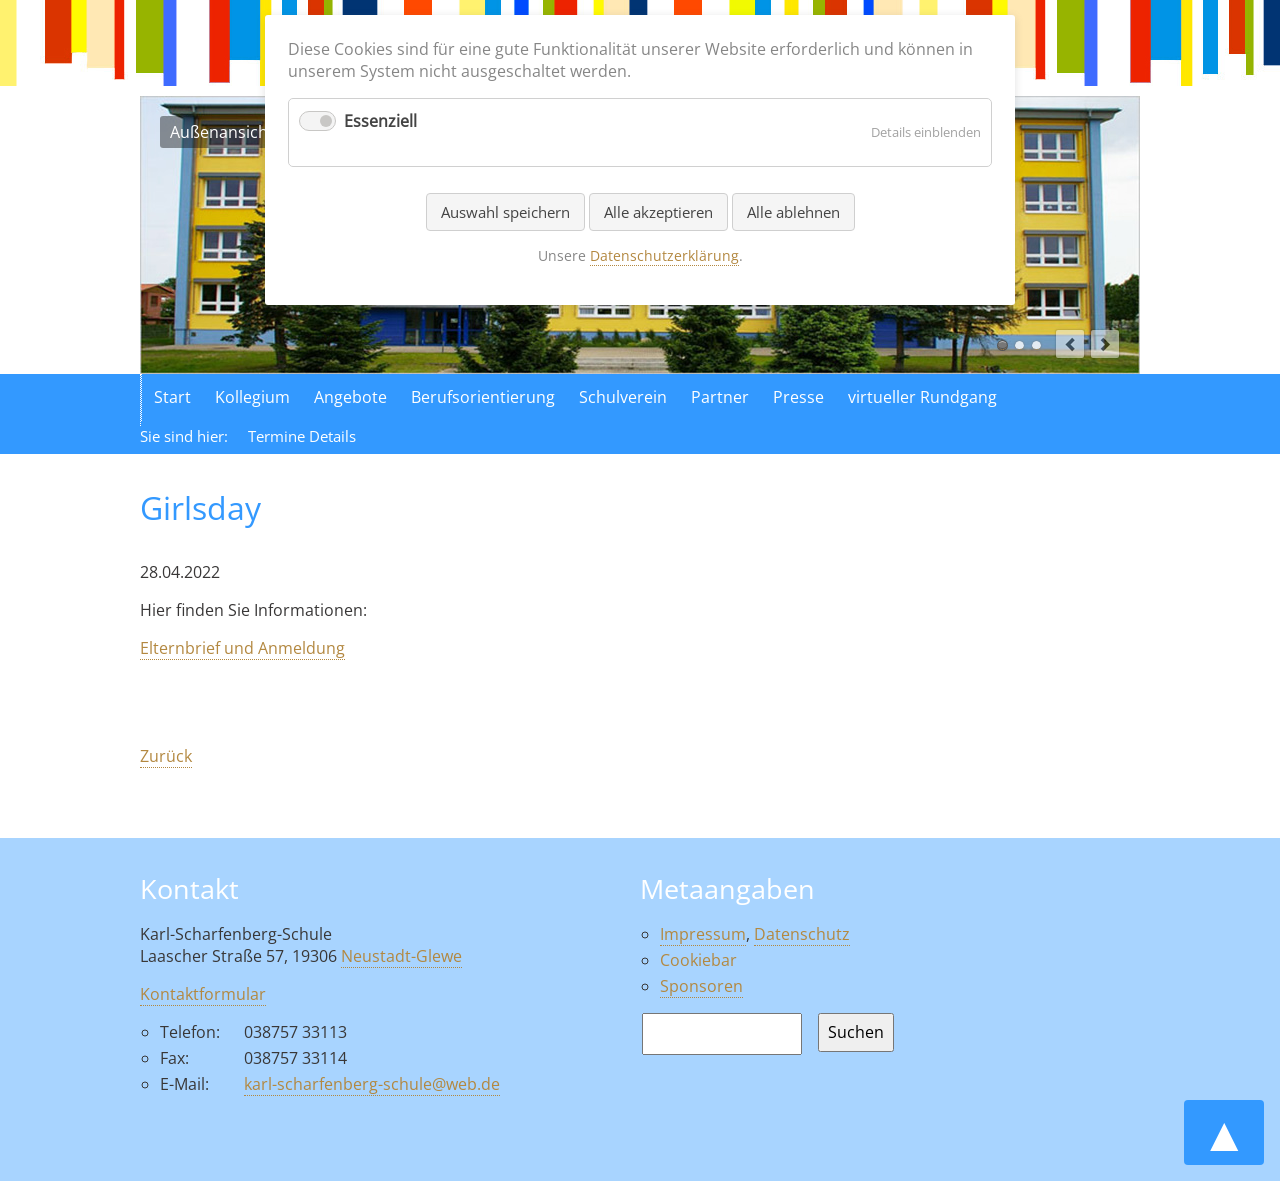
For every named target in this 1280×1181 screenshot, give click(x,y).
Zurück (166, 756)
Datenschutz (802, 934)
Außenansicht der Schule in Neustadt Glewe (1002, 345)
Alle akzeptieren (658, 212)
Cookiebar (698, 960)
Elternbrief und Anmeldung (242, 648)
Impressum (703, 934)
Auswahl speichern (505, 212)
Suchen (856, 1032)
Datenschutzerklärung (664, 255)
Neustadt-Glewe (401, 956)
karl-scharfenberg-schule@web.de (372, 1084)
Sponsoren (701, 986)
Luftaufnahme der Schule (1019, 345)
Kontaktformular (203, 994)
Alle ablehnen (793, 212)
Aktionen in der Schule (1036, 345)
